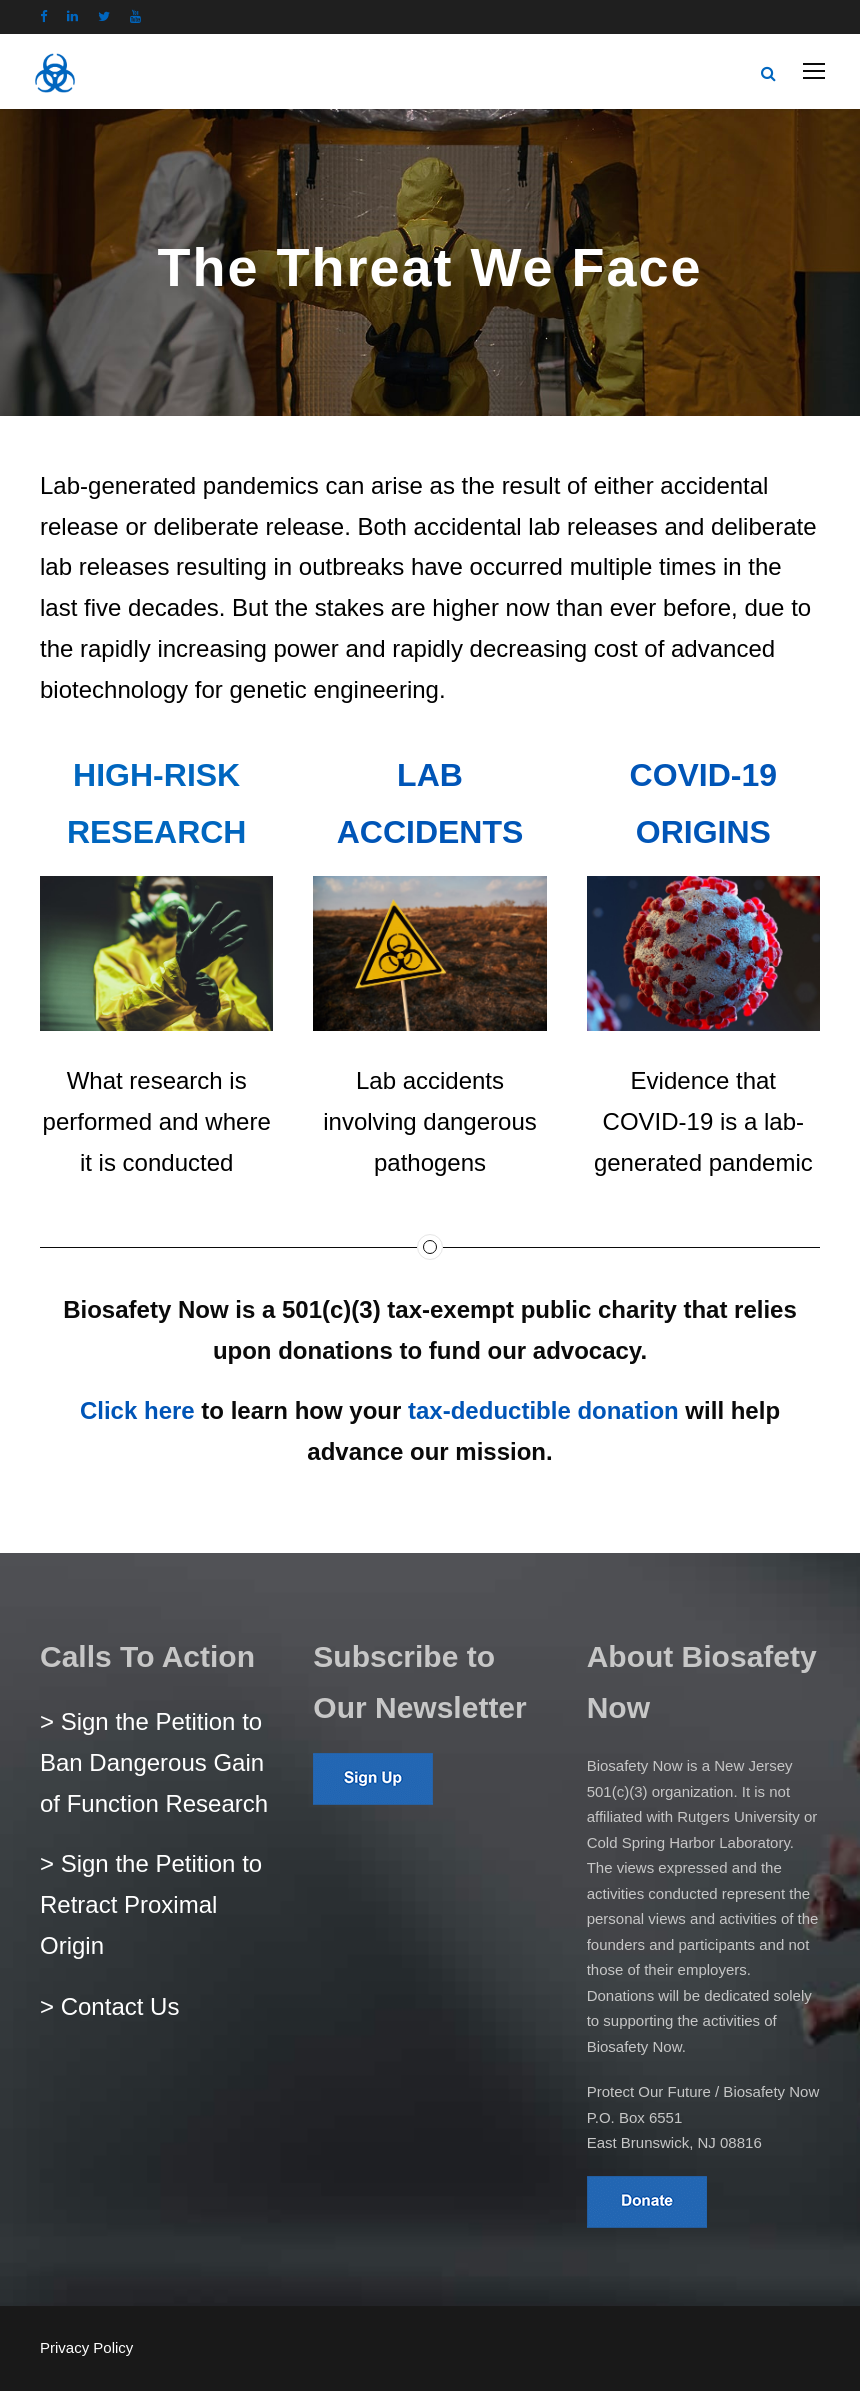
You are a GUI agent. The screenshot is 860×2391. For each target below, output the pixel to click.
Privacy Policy (86, 2347)
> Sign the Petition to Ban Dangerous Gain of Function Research (154, 1762)
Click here (137, 1410)
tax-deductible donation (543, 1410)
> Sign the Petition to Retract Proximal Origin (151, 1904)
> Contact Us (109, 2006)
